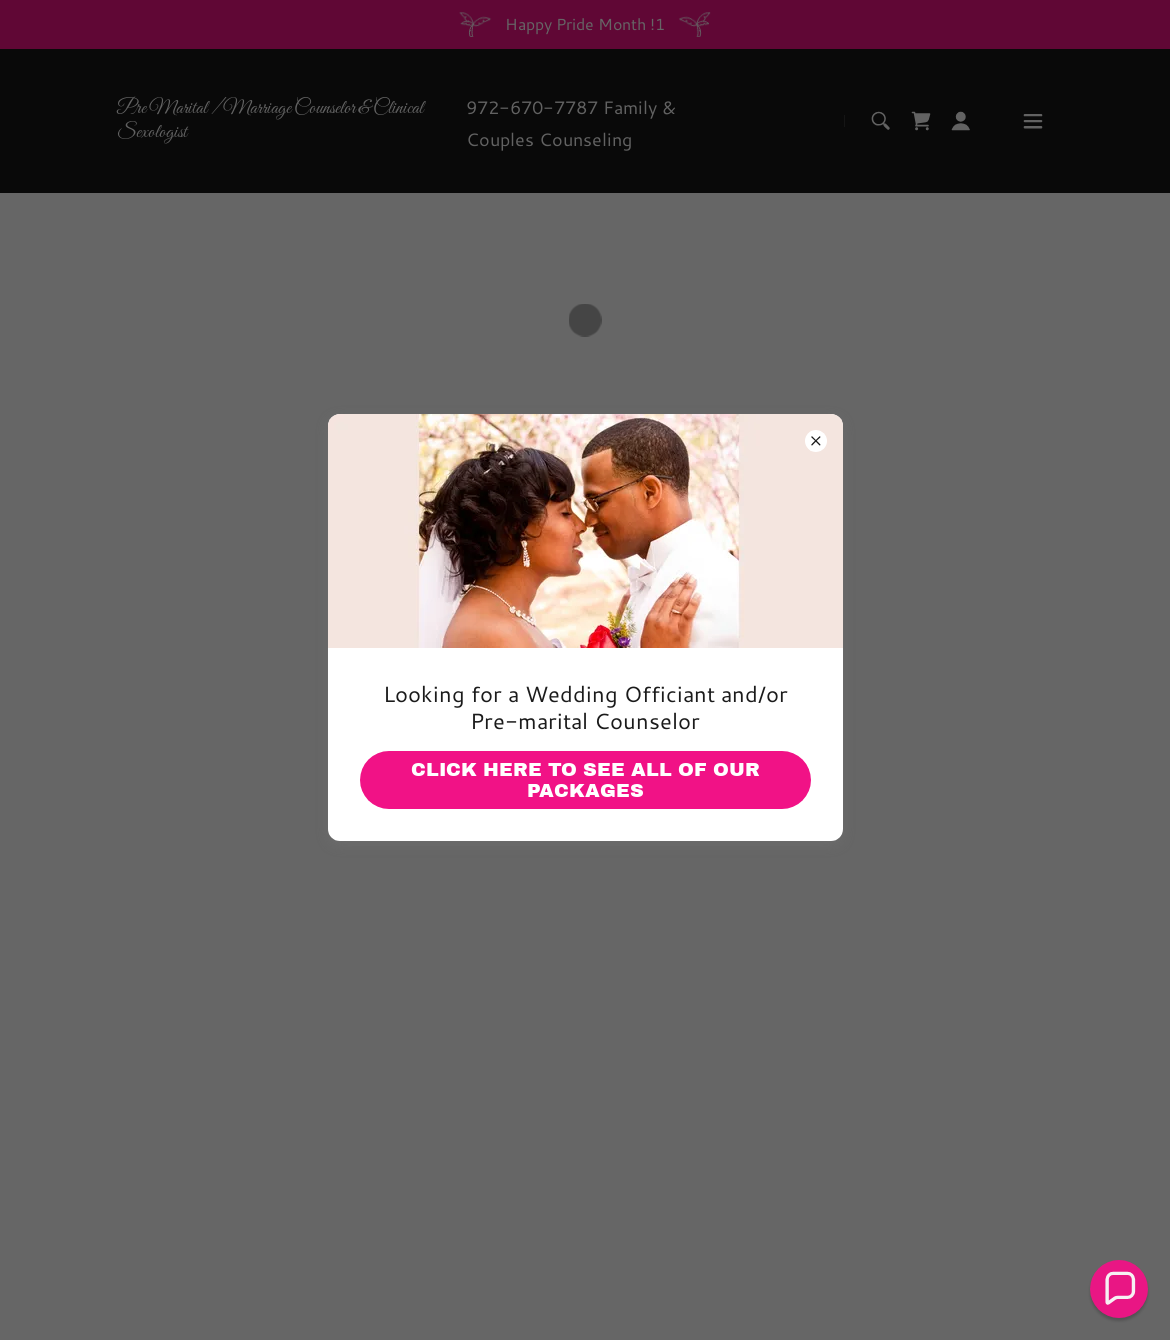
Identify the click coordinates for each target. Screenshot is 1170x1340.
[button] (1119, 1289)
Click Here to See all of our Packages (585, 780)
